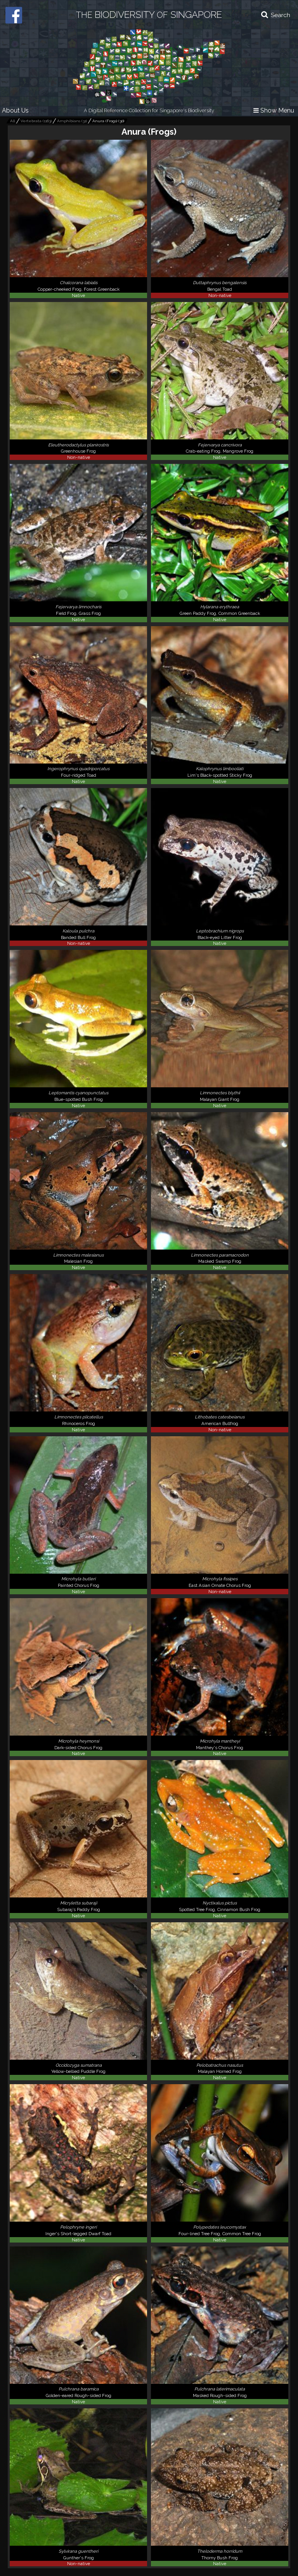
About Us (15, 110)
